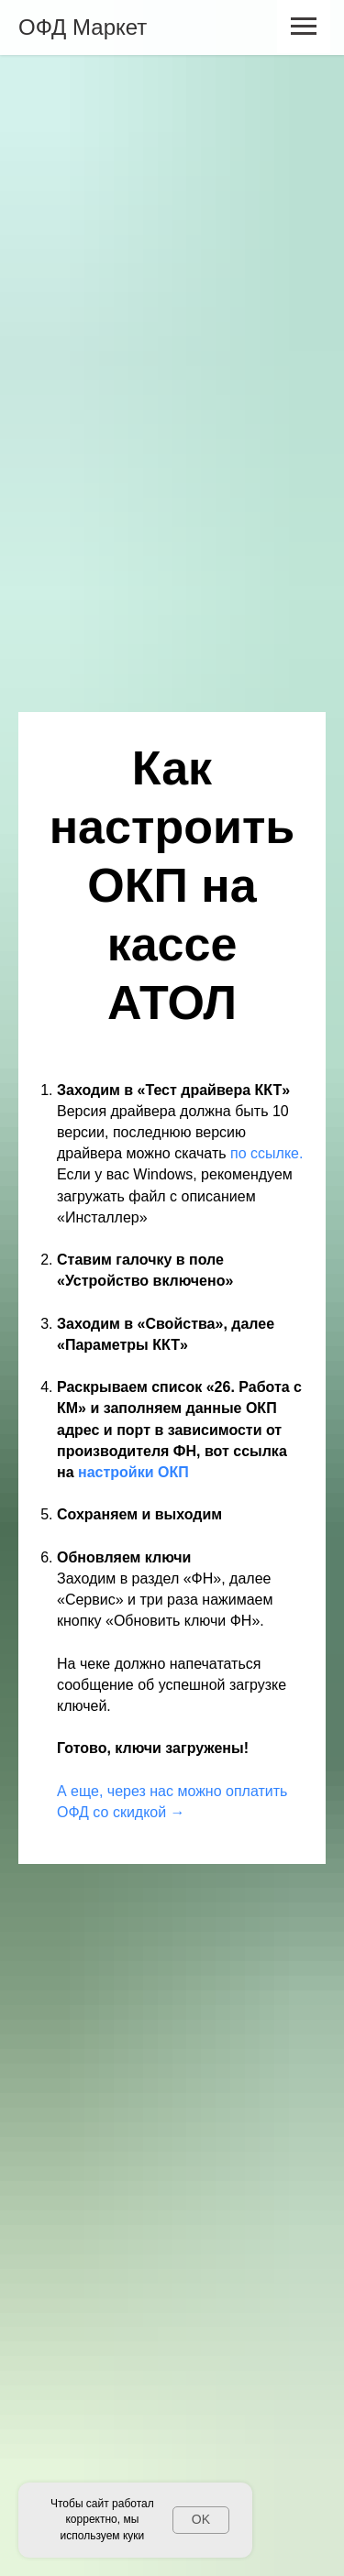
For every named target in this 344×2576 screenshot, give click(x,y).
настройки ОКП (133, 1472)
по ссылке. (266, 1153)
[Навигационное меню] (303, 26)
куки (133, 2535)
